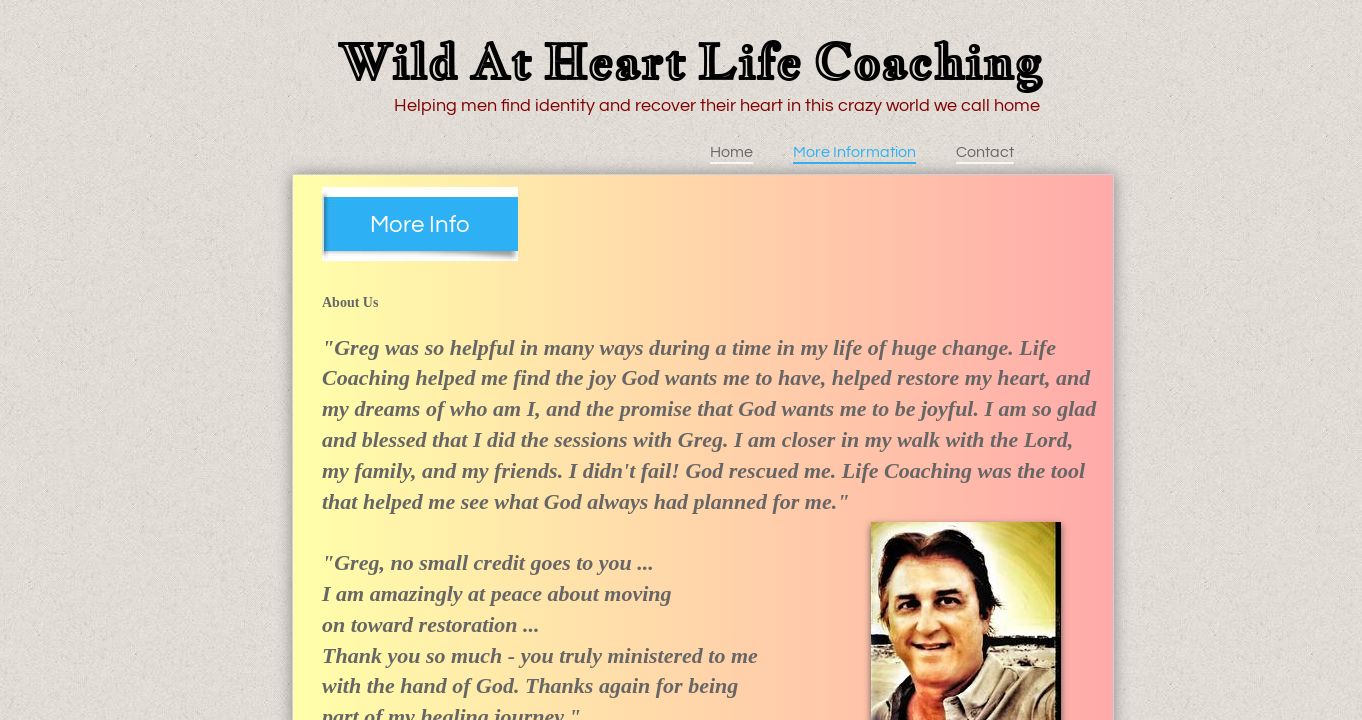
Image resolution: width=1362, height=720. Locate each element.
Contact (985, 152)
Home (731, 152)
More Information (854, 152)
